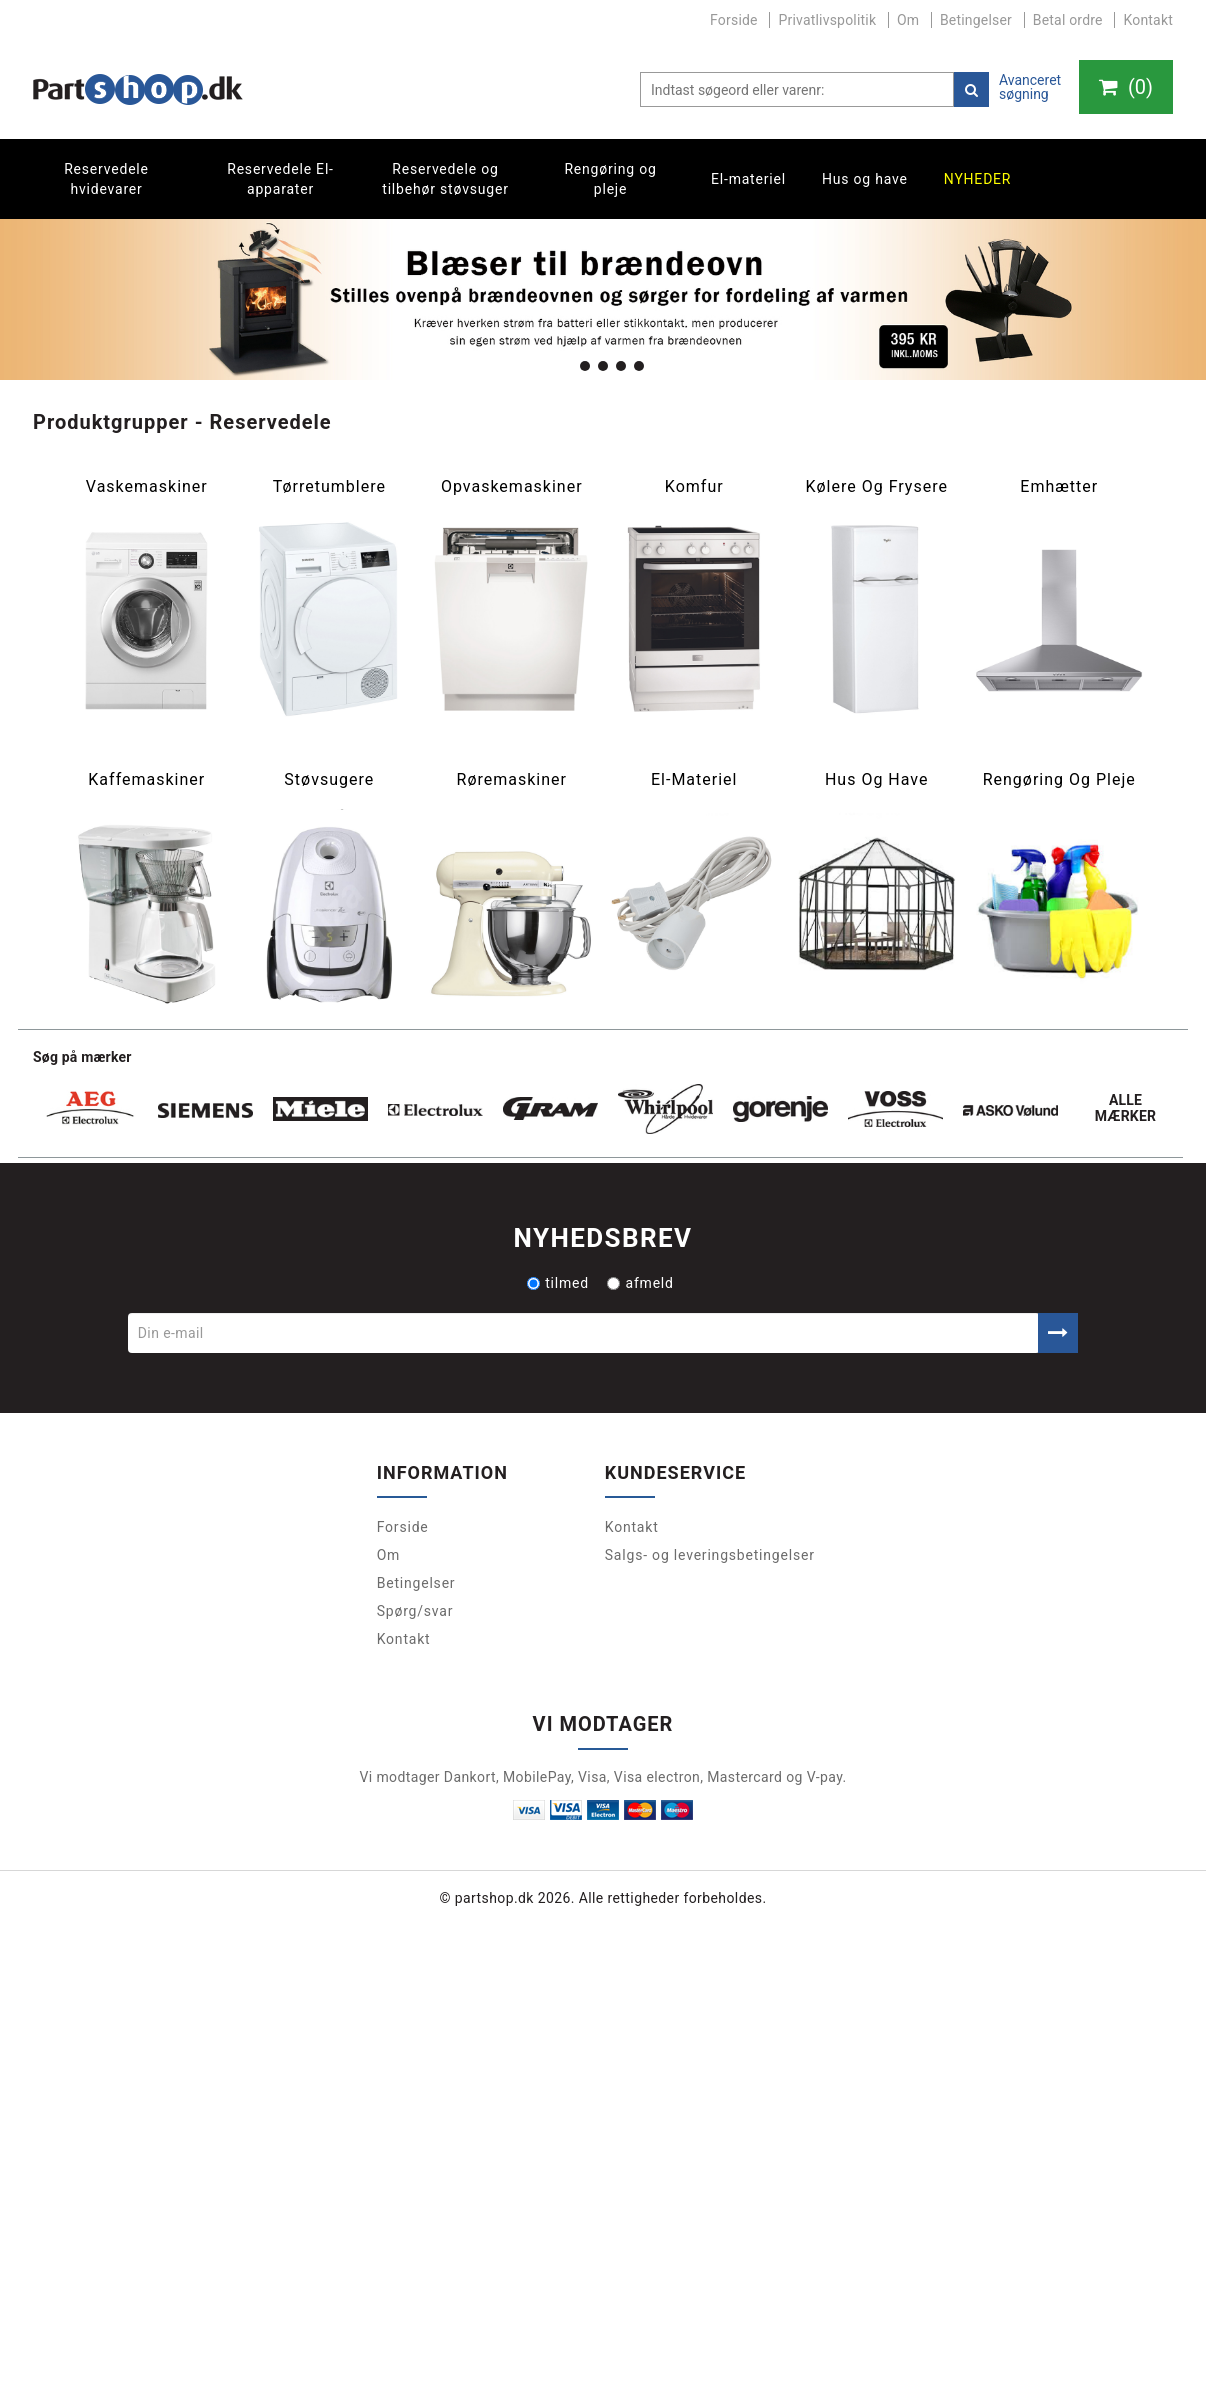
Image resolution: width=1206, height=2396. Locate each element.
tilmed (558, 1283)
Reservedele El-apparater (280, 179)
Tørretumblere (329, 487)
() (1126, 87)
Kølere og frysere (876, 487)
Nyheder (978, 179)
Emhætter (1059, 487)
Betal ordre (1068, 20)
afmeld (640, 1283)
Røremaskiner (512, 780)
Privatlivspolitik (827, 20)
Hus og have (865, 179)
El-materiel (748, 179)
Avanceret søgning (1030, 87)
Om (908, 20)
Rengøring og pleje (610, 179)
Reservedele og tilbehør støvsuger (445, 179)
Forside (734, 20)
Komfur (694, 487)
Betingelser (976, 20)
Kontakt (1148, 20)
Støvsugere (329, 780)
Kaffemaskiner (146, 780)
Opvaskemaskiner (512, 487)
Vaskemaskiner (147, 487)
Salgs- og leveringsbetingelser (710, 1555)
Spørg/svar (415, 1611)
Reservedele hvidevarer (106, 179)
